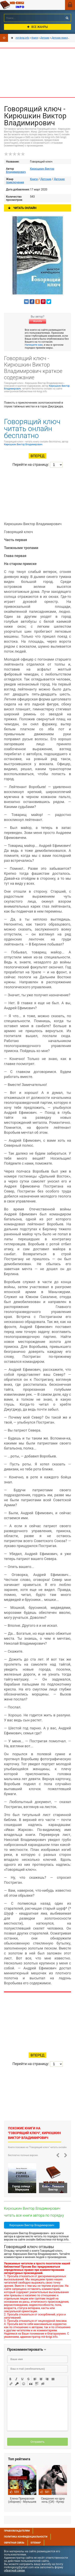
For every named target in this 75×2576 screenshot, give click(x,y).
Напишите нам (34, 344)
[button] (10, 2379)
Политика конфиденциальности (25, 2536)
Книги (34, 179)
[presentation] (10, 2378)
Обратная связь (14, 2542)
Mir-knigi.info (23, 5)
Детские (45, 179)
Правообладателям (17, 2530)
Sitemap (36, 2542)
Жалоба (37, 321)
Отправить (37, 2441)
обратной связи (14, 2570)
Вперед (37, 456)
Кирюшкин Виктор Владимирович (23, 444)
